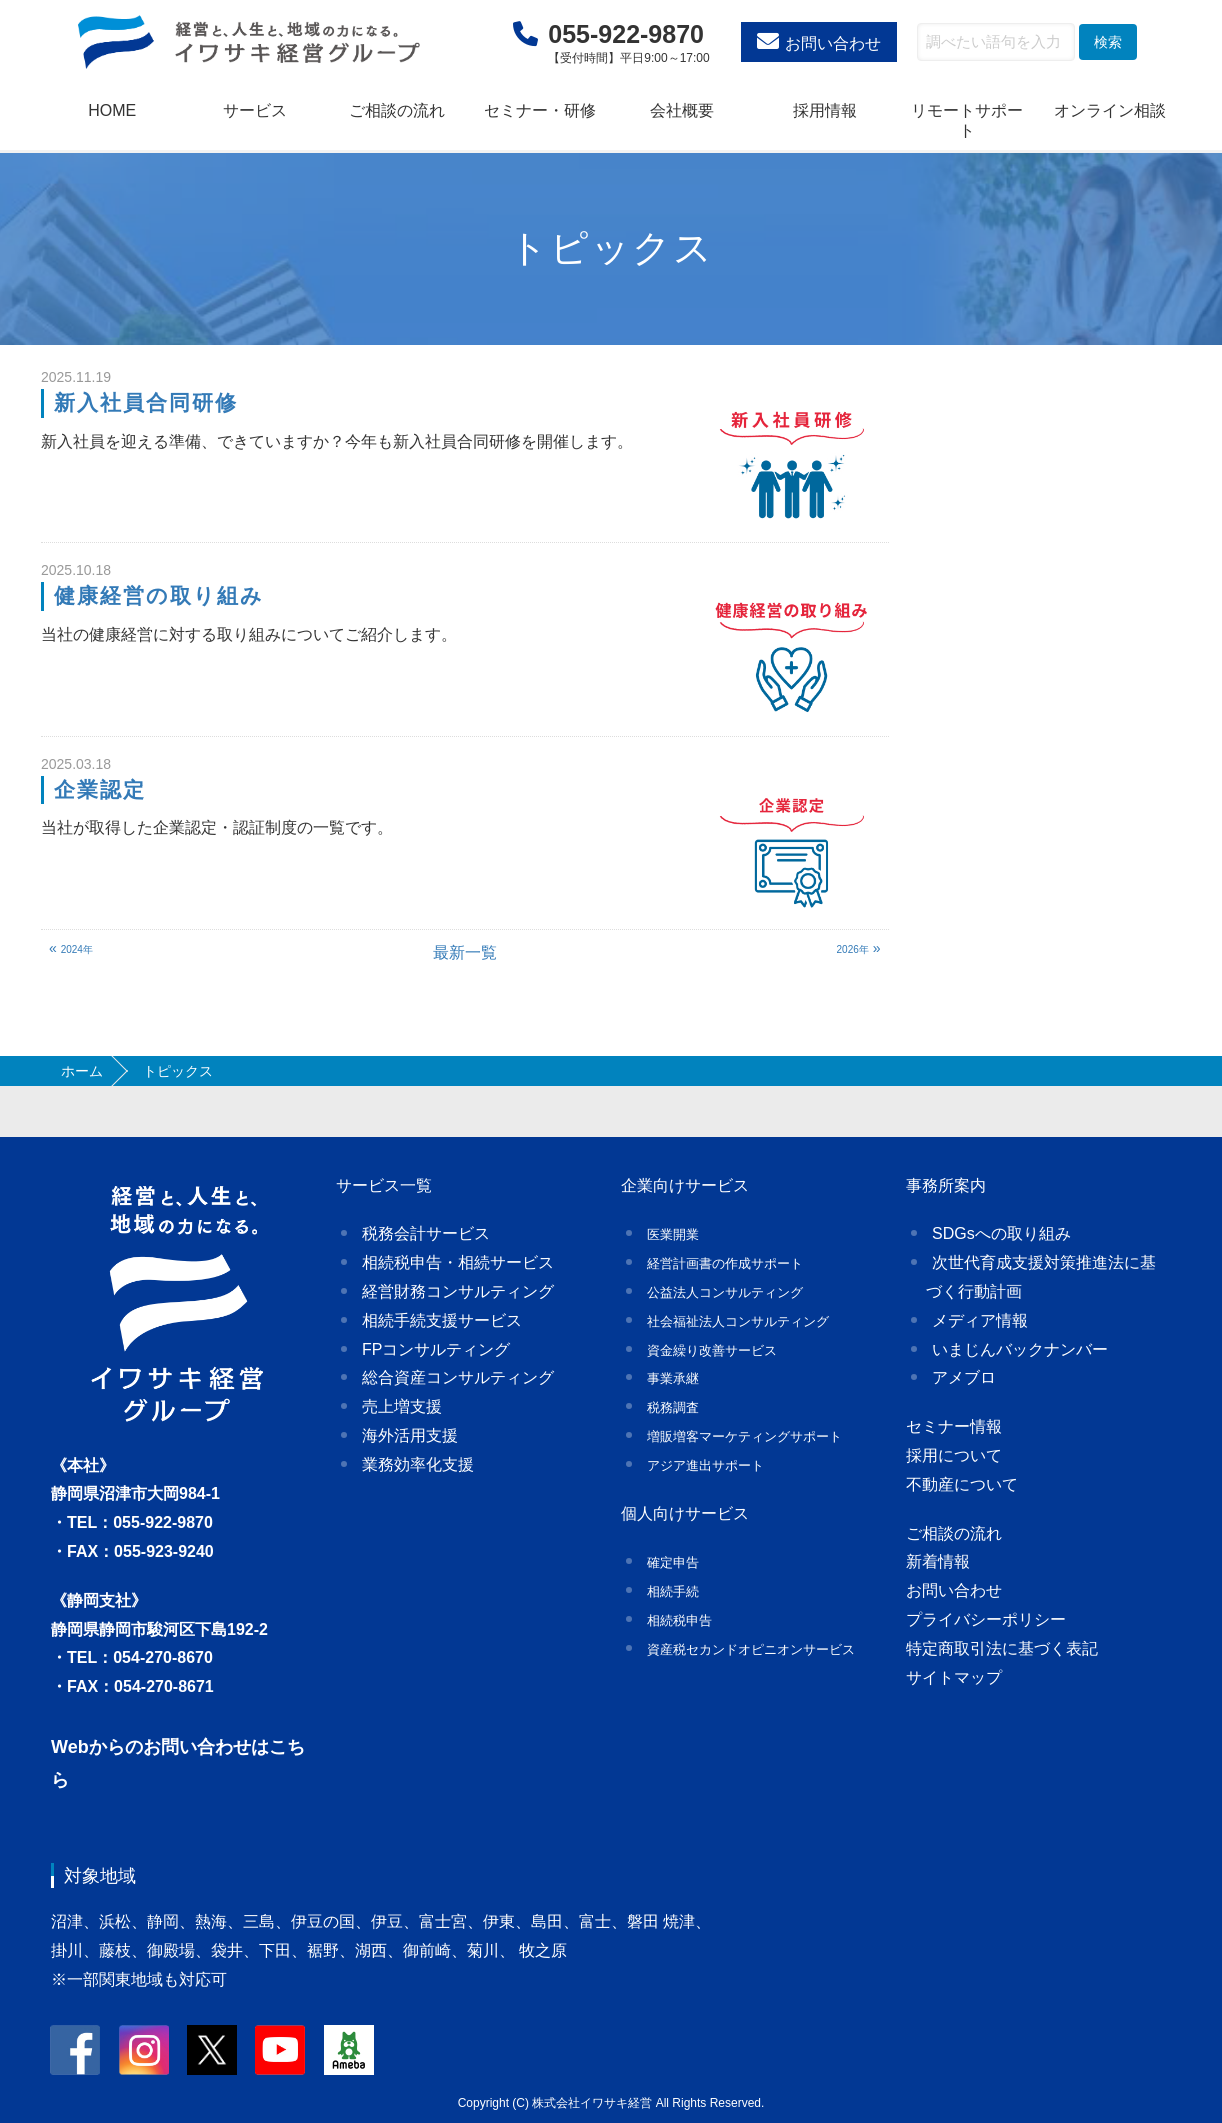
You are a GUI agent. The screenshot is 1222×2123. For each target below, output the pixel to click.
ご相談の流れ (397, 110)
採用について (954, 1455)
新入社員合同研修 (146, 402)
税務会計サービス (426, 1233)
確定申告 (673, 1562)
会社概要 (682, 110)
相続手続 (673, 1591)
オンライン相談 (1110, 110)
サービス (255, 110)
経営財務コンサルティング (458, 1291)
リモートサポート (967, 120)
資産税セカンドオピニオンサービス (751, 1649)
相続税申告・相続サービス (458, 1262)
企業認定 (100, 789)
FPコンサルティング (436, 1349)
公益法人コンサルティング (725, 1292)
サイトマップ (954, 1677)
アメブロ (964, 1377)
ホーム (82, 1071)
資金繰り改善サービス (712, 1350)
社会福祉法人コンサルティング (738, 1321)
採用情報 (825, 110)
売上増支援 (402, 1406)
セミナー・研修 (540, 110)
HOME (112, 110)
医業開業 (673, 1234)
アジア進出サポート (705, 1465)
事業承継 (673, 1378)
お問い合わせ (833, 43)
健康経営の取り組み (159, 595)
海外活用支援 (410, 1435)
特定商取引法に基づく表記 (1002, 1648)
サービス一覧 (384, 1185)
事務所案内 (946, 1185)
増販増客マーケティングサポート (744, 1436)
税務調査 (673, 1407)
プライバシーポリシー (986, 1619)
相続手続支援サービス (442, 1320)
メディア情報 (980, 1320)
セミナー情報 (954, 1426)
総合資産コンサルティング (458, 1377)
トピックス (611, 248)
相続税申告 (679, 1620)
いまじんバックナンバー (1020, 1349)
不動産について (962, 1484)
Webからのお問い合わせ (151, 1747)
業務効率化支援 (418, 1464)
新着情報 (938, 1561)
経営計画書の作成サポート (725, 1263)
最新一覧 (465, 952)
